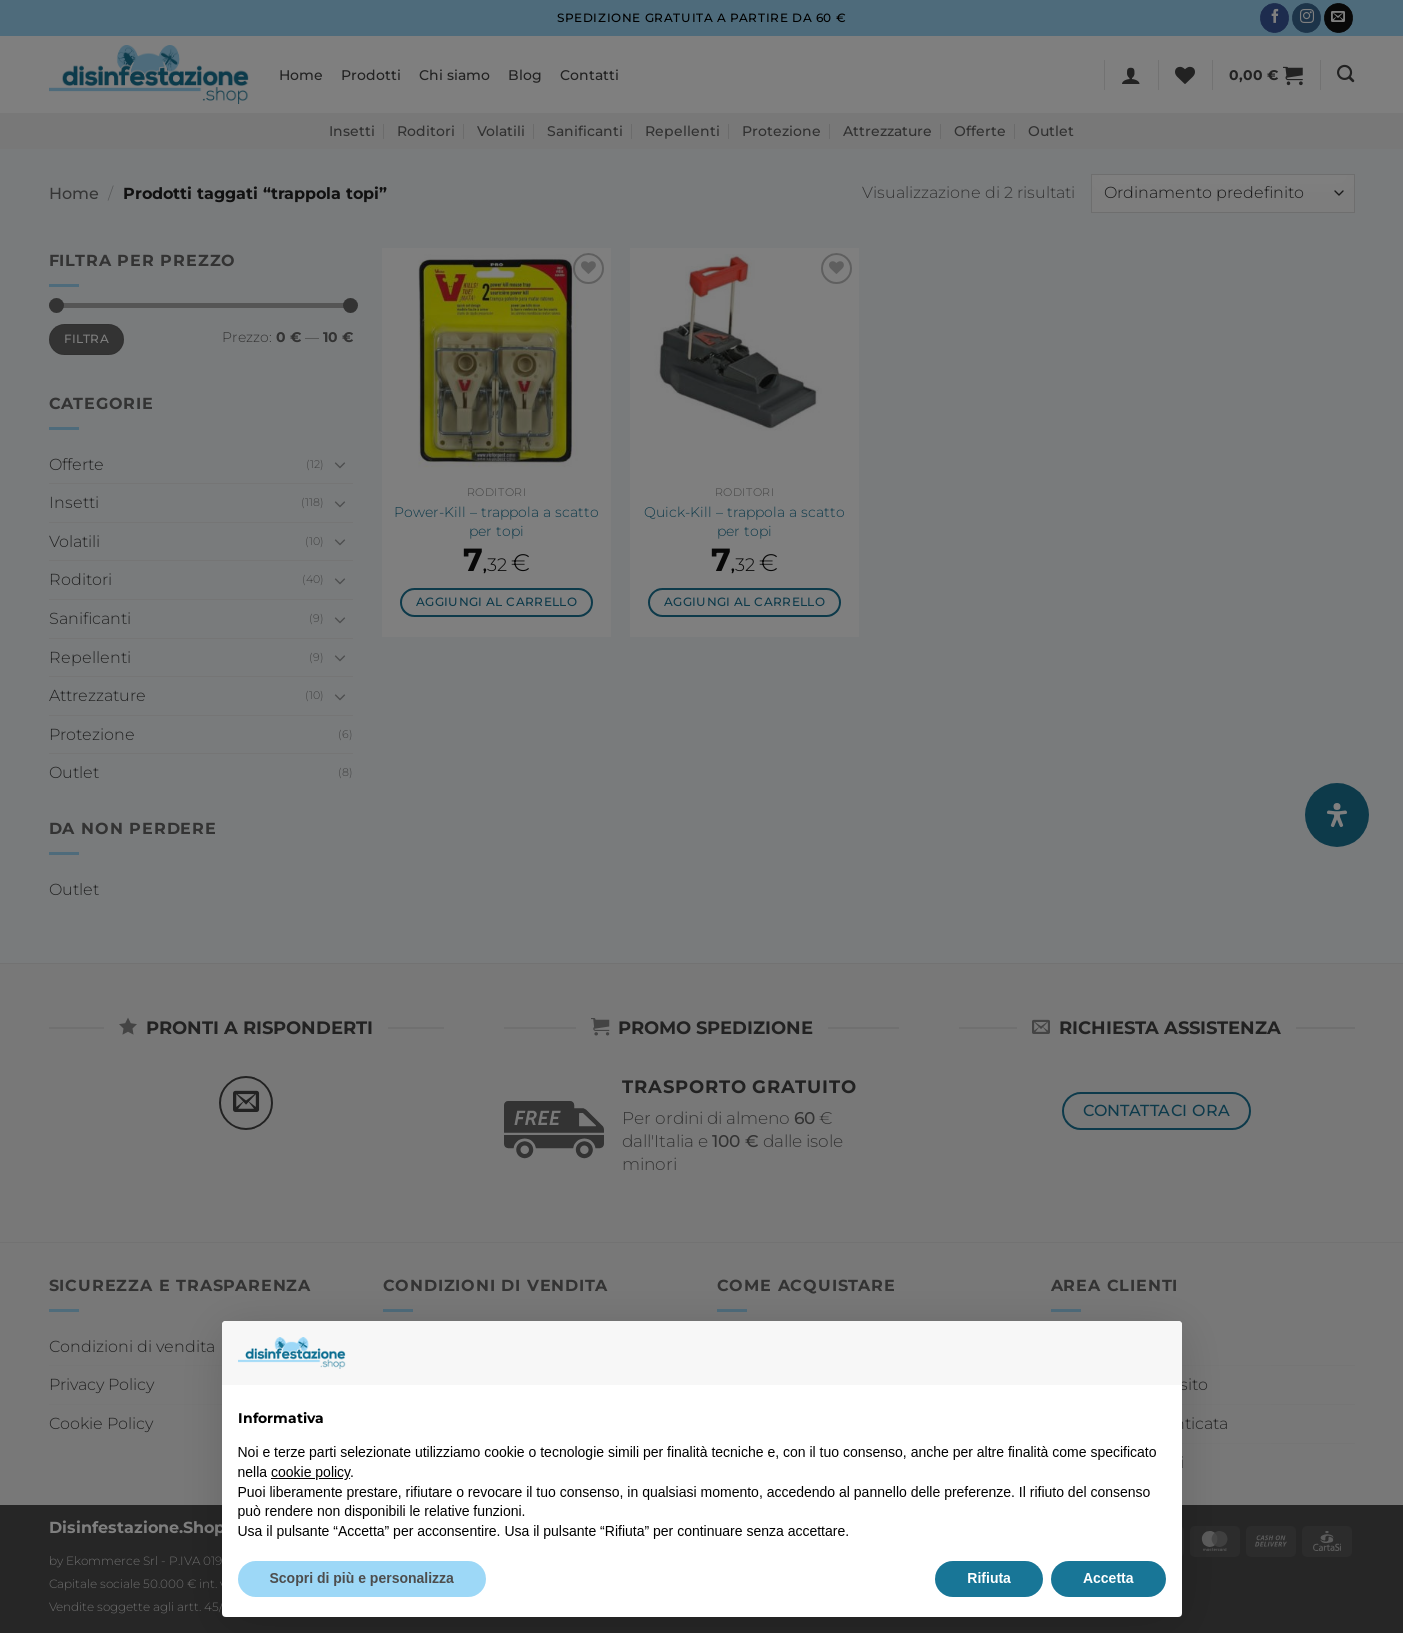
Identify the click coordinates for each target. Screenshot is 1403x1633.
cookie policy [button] (310, 1472)
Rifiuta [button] (989, 1578)
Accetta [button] (1108, 1578)
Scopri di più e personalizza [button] (362, 1578)
